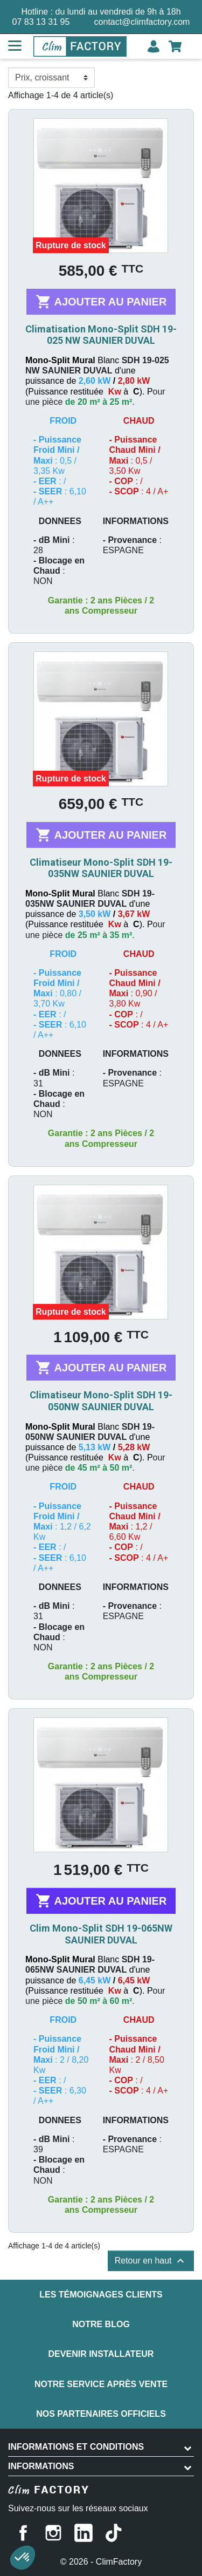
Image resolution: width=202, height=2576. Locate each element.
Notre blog (101, 2324)
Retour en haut (151, 2260)
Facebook (23, 2533)
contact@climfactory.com (142, 21)
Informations (41, 2466)
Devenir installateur (101, 2353)
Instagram (53, 2533)
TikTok (113, 2533)
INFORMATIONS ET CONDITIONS (76, 2446)
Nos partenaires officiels (101, 2413)
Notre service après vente (101, 2384)
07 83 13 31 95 (41, 21)
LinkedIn (83, 2533)
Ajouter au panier (101, 302)
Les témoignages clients (100, 2294)
